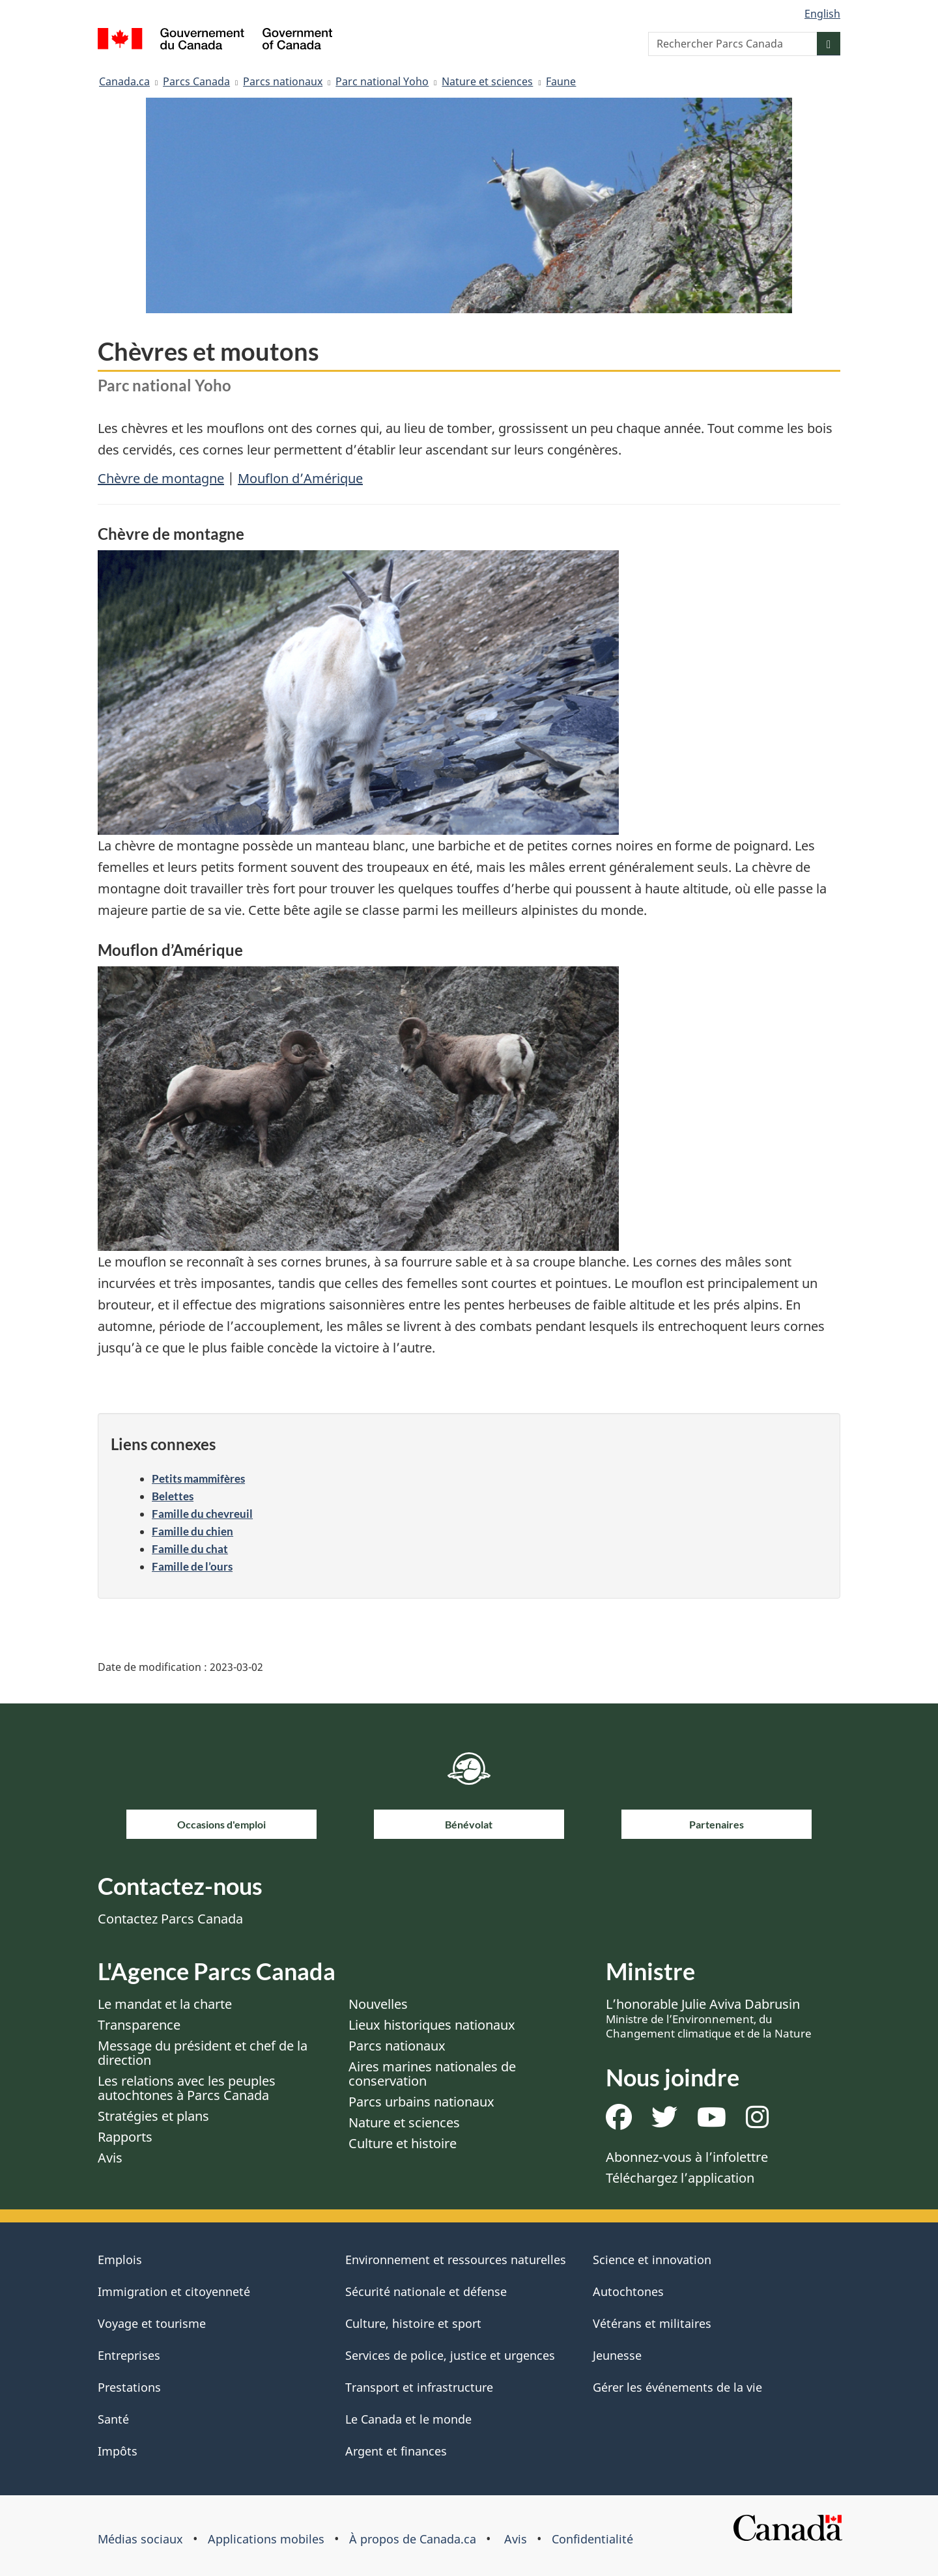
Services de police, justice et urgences (450, 2355)
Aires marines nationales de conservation (432, 2074)
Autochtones (628, 2291)
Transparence (139, 2025)
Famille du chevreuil (202, 1513)
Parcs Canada (196, 81)
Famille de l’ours (192, 1566)
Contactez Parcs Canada (170, 1918)
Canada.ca (124, 81)
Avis (110, 2157)
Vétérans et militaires (652, 2323)
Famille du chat (190, 1549)
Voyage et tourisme (152, 2323)
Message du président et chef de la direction (202, 2053)
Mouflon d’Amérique (300, 478)
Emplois (120, 2259)
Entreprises (129, 2355)
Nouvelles (378, 2004)
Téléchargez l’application (680, 2178)
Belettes (172, 1496)
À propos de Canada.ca (412, 2539)
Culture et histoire (402, 2143)
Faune (561, 81)
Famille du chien (192, 1531)
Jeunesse (617, 2355)
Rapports (125, 2137)
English (822, 14)
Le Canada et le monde (408, 2419)
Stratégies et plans (153, 2116)
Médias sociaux (140, 2539)
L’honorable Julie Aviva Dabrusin (709, 2018)
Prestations (129, 2387)
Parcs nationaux (282, 81)
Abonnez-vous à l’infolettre (687, 2157)
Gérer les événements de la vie (677, 2387)
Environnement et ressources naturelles (455, 2259)
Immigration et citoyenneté (174, 2291)
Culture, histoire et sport (413, 2323)
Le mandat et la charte (165, 2004)
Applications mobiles (266, 2539)
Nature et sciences (487, 81)
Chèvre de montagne (161, 478)
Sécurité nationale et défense (426, 2291)
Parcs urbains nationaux (421, 2101)
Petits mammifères (198, 1478)
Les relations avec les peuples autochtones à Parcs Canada (187, 2088)
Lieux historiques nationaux (431, 2025)
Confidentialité (592, 2539)
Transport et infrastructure (419, 2387)
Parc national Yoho (382, 81)
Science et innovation (652, 2259)
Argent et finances (396, 2451)
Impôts (117, 2451)
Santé (113, 2419)
